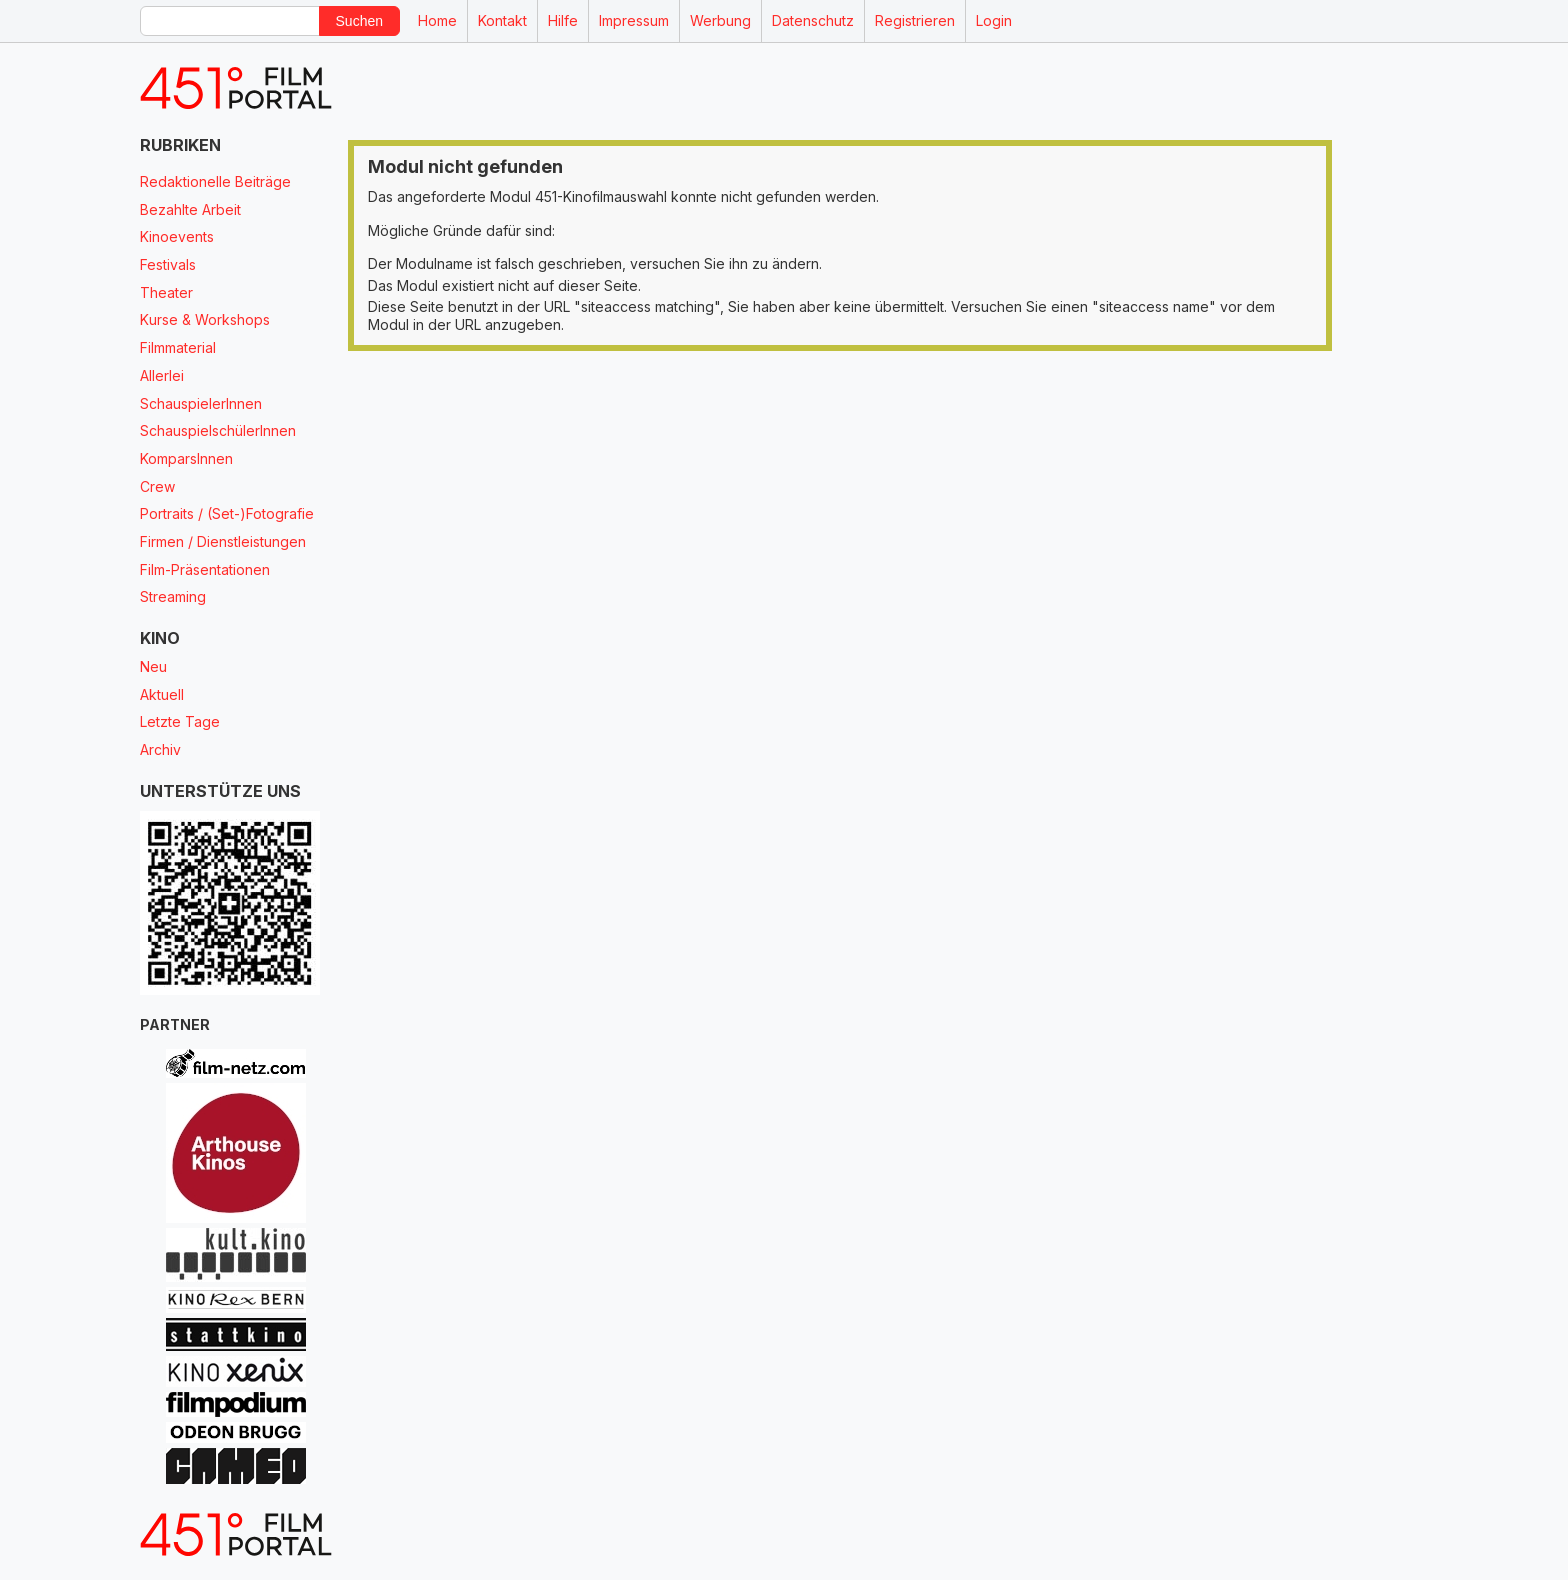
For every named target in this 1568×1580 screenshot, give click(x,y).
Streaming (173, 596)
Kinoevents (177, 236)
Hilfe (563, 20)
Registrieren (915, 20)
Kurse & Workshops (205, 319)
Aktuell (162, 694)
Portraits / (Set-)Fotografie (227, 513)
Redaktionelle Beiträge (215, 181)
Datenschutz (813, 20)
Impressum (634, 20)
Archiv (160, 749)
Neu (153, 666)
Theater (166, 292)
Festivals (168, 264)
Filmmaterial (178, 347)
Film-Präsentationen (205, 569)
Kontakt (502, 20)
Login (994, 20)
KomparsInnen (186, 458)
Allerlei (162, 375)
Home (437, 20)
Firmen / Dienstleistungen (223, 541)
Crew (157, 486)
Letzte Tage (180, 721)
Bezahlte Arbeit (190, 209)
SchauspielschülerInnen (218, 430)
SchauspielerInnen (201, 403)
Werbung (720, 20)
